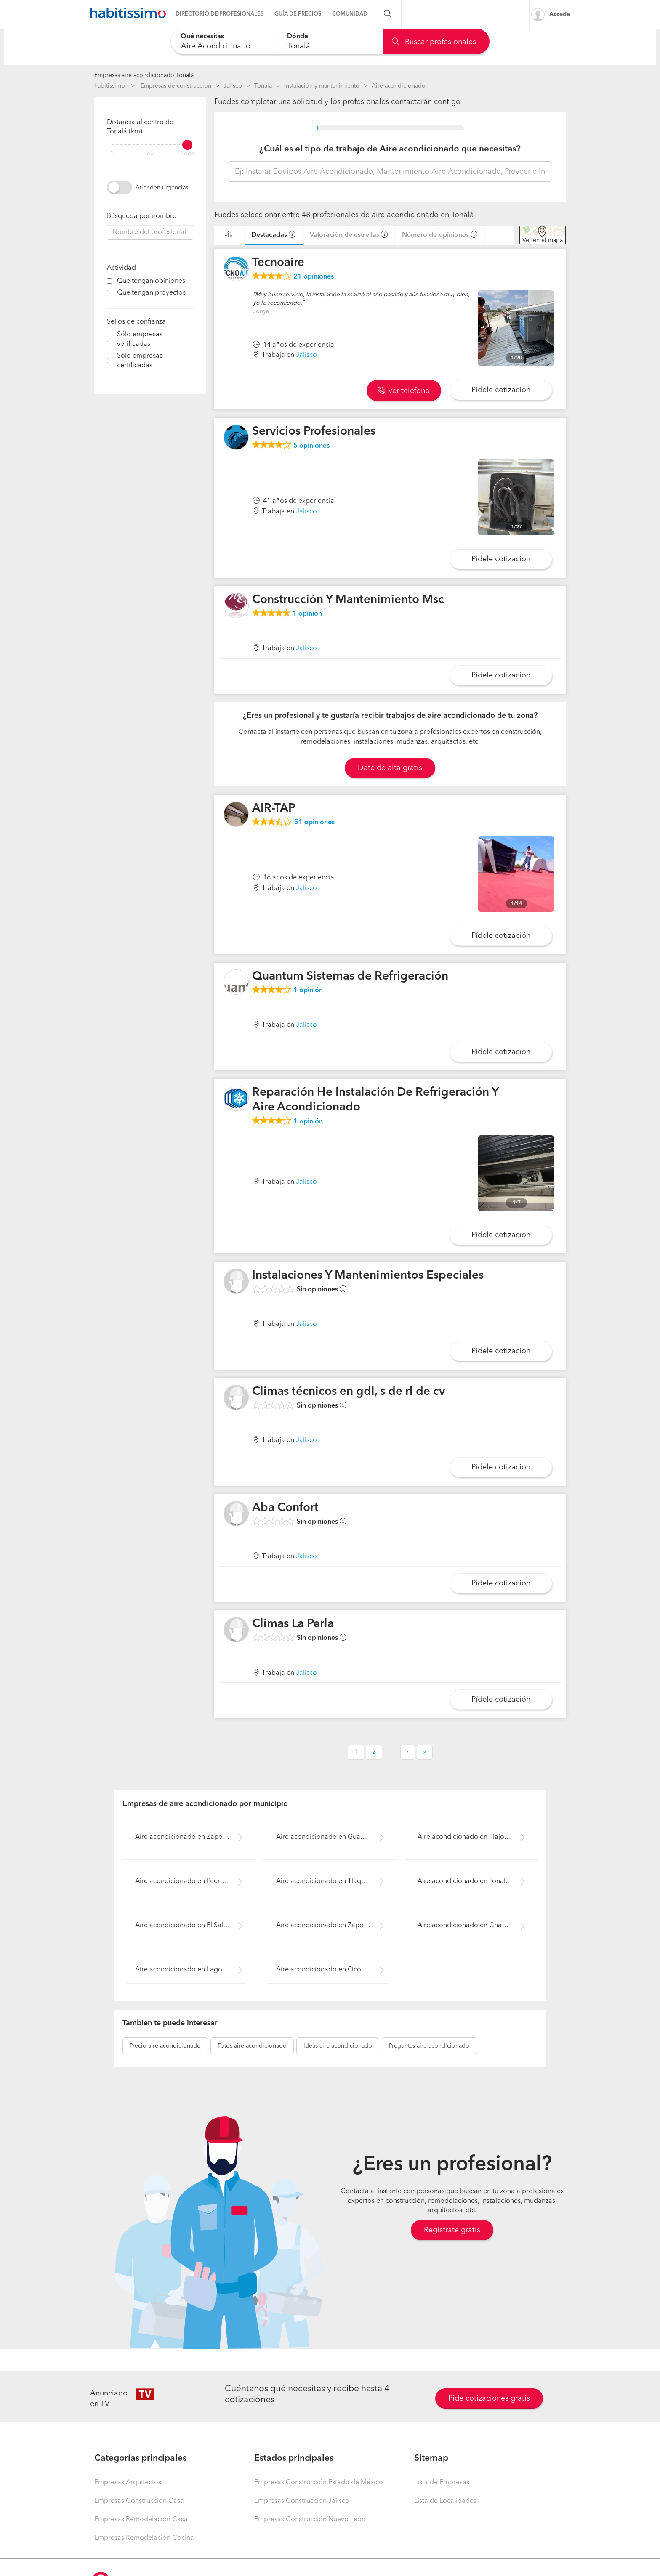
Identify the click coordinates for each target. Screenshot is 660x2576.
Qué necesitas (202, 36)
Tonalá (263, 86)
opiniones (313, 277)
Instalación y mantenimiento (321, 86)
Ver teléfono (404, 391)
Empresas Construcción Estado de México (318, 2482)
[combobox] (223, 41)
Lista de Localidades (445, 2501)
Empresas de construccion (176, 86)
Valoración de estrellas (344, 235)
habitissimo (109, 86)
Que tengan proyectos (151, 292)
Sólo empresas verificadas (139, 339)
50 (150, 154)
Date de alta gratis (390, 768)
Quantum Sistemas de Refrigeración (350, 977)
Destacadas (269, 235)
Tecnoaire (278, 263)
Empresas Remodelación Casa (141, 2519)
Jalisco (233, 86)
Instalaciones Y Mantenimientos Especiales (368, 1276)
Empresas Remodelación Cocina (144, 2538)
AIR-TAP (273, 809)
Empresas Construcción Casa (139, 2501)
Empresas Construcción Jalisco (301, 2501)
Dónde (297, 36)
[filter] (150, 145)
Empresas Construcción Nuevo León (309, 2519)
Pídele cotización (500, 390)
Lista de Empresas (441, 2482)
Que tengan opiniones (151, 281)
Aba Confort (285, 1508)
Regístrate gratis (452, 2230)
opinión (307, 614)
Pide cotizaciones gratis (489, 2398)
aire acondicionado (165, 2046)
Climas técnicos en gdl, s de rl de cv (348, 1392)
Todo (188, 154)
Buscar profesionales (434, 42)
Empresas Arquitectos (127, 2482)
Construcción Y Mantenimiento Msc (348, 600)
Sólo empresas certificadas (139, 361)
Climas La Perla (293, 1624)
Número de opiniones (435, 235)
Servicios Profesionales (313, 432)
